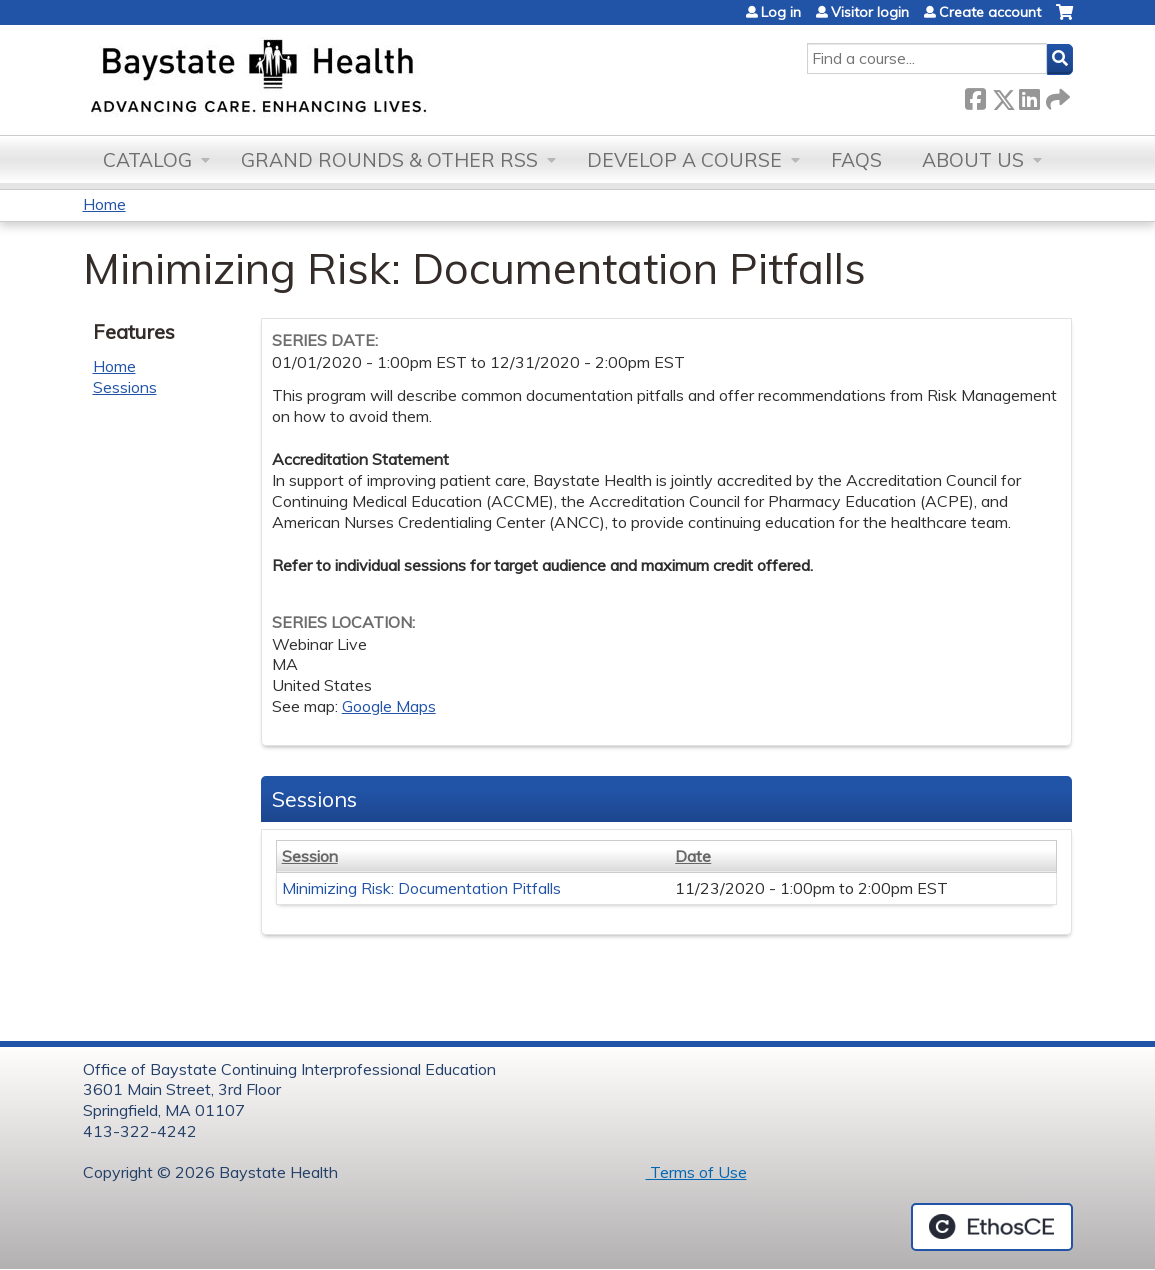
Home (104, 204)
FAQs (856, 160)
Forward (1056, 95)
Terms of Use (696, 1172)
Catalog (147, 160)
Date (693, 856)
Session (310, 856)
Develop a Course (684, 160)
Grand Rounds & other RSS (389, 160)
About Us (973, 160)
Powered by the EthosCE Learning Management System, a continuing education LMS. (992, 1227)
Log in (781, 12)
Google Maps (389, 706)
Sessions (125, 387)
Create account (990, 12)
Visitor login (870, 12)
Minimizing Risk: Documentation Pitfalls (421, 888)
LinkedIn (1029, 95)
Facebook (975, 95)
